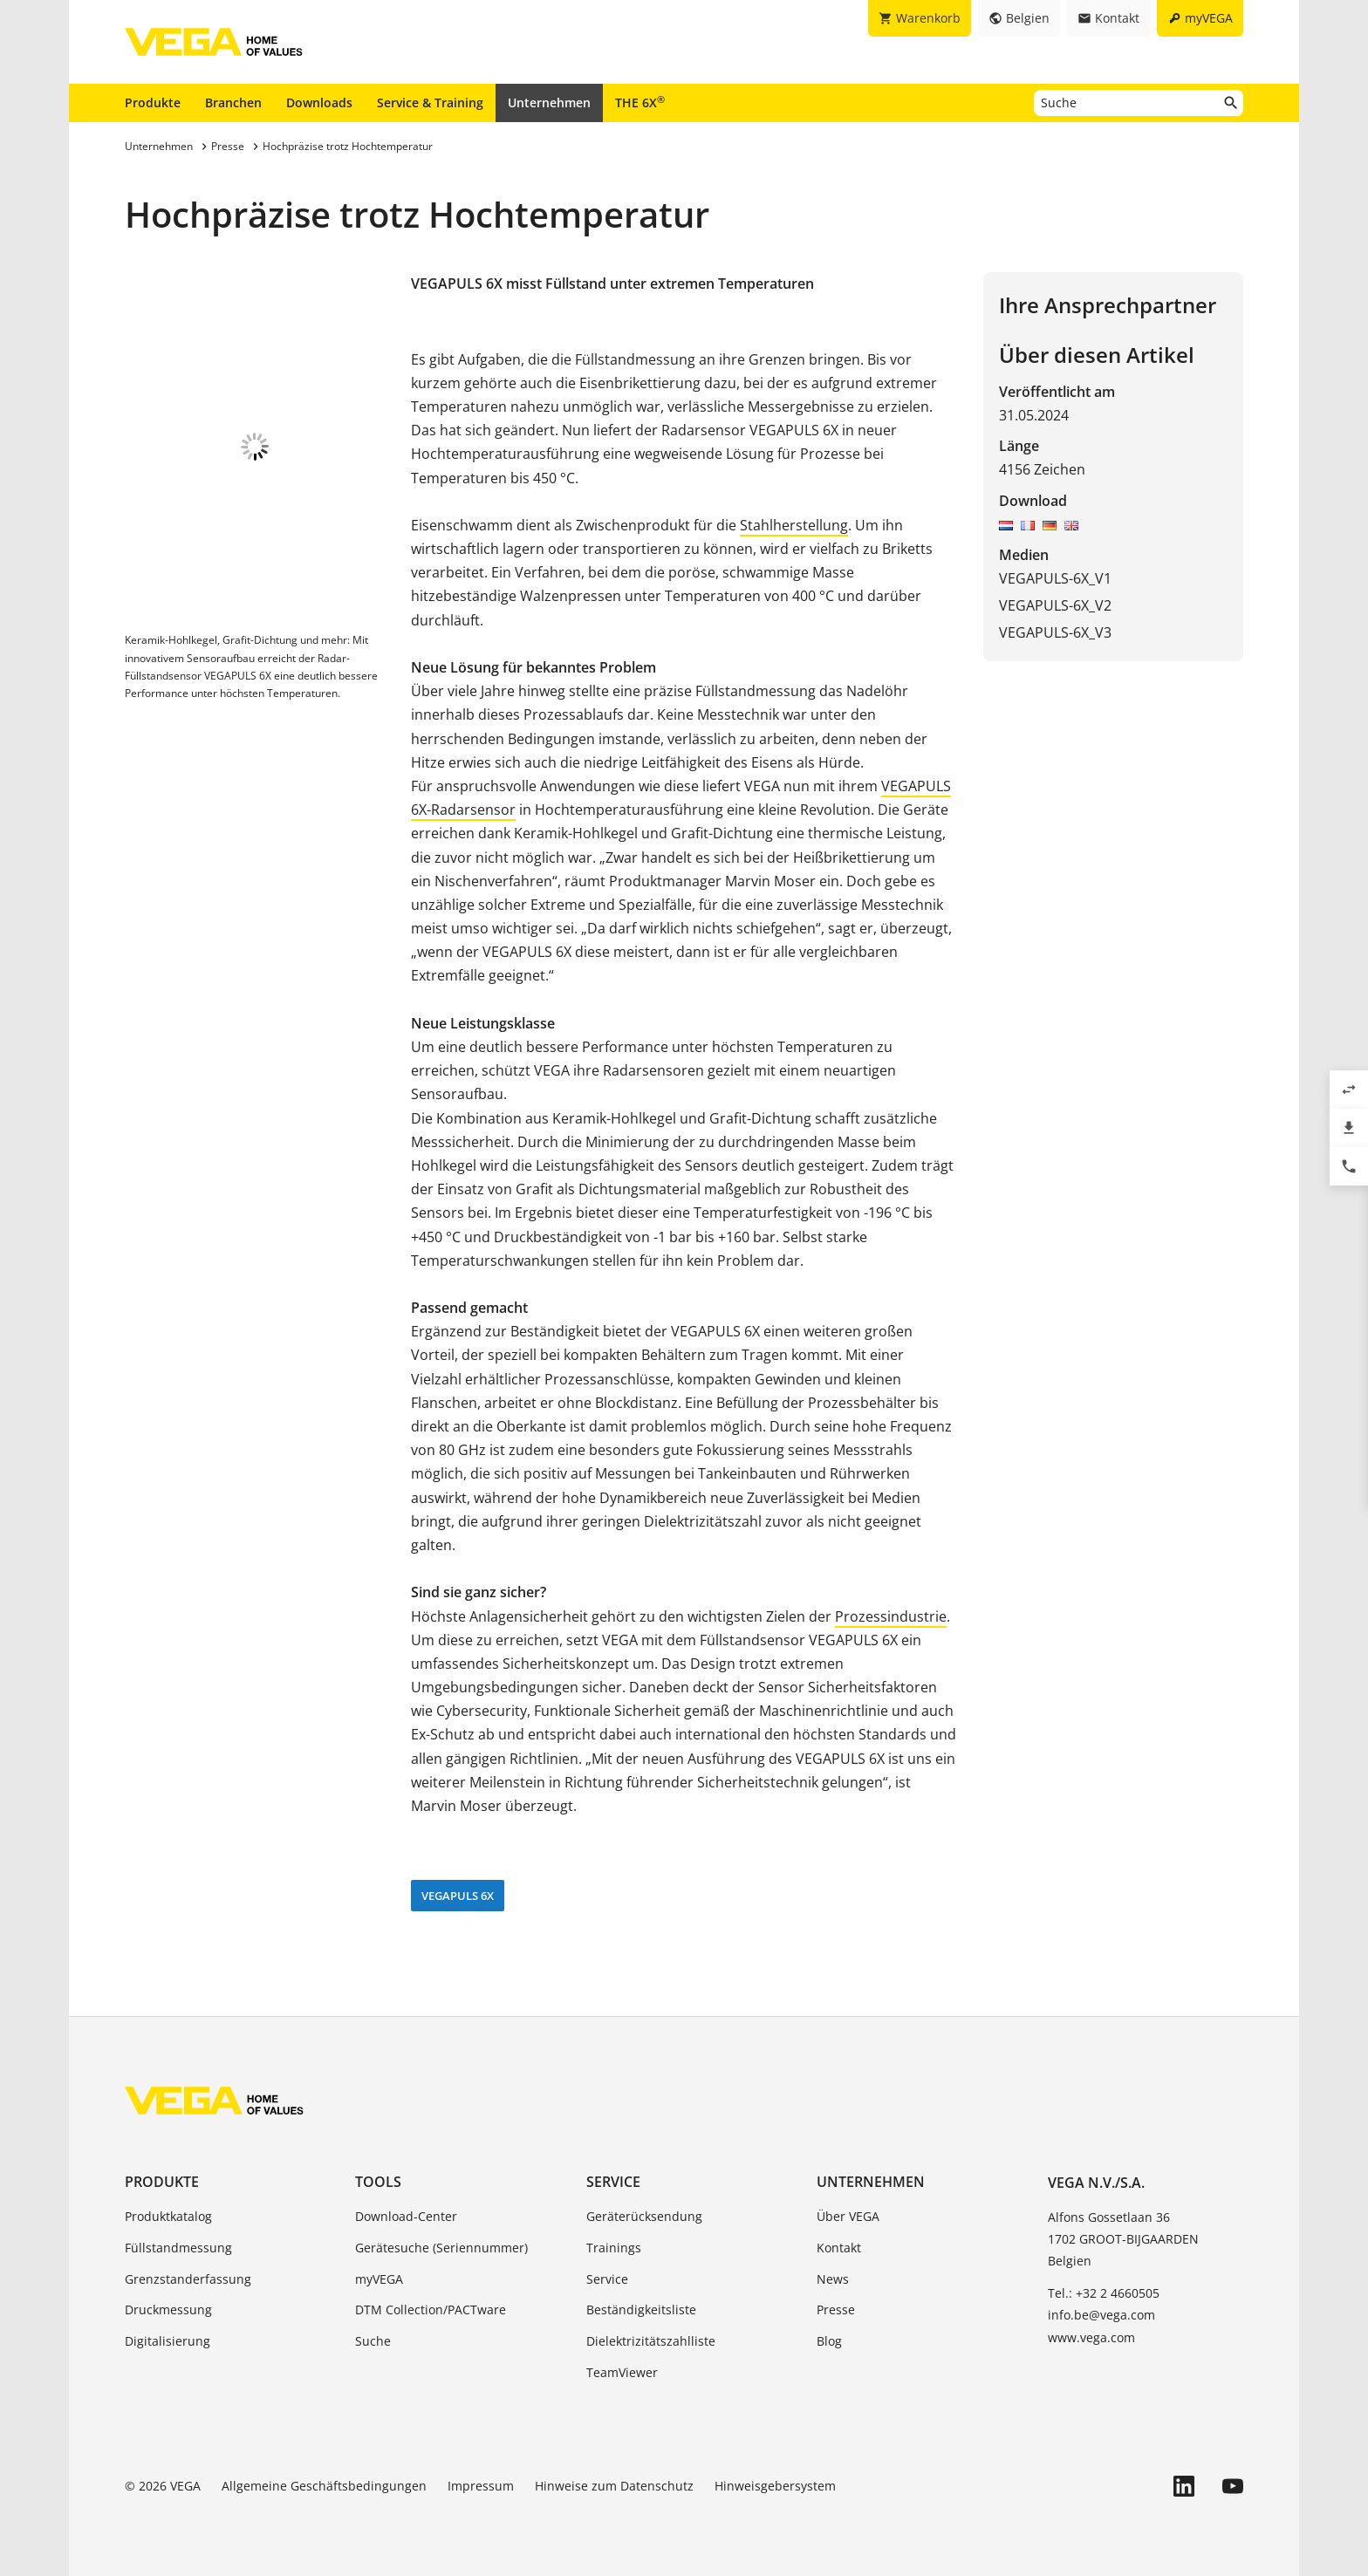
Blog (829, 2341)
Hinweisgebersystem (775, 2485)
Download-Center (406, 2216)
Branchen (233, 102)
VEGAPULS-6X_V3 (1055, 632)
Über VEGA (848, 2216)
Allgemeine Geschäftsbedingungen (324, 2485)
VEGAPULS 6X (457, 1895)
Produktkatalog (168, 2216)
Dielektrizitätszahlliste (650, 2341)
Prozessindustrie (891, 1616)
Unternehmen (549, 102)
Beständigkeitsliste (641, 2309)
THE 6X (640, 102)
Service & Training (430, 102)
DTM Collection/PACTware (430, 2309)
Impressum (481, 2485)
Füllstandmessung (178, 2247)
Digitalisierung (167, 2341)
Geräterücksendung (644, 2216)
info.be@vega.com (1101, 2314)
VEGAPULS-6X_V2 (1055, 605)
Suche (373, 2341)
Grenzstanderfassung (188, 2279)
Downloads (319, 102)
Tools (378, 2181)
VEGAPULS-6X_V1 (1055, 578)
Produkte (153, 102)
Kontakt (839, 2247)
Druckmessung (168, 2309)
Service (613, 2181)
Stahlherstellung (794, 525)
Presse (836, 2309)
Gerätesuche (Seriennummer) (441, 2247)
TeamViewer (622, 2372)
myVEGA (379, 2279)
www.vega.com (1091, 2337)
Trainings (613, 2247)
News (833, 2279)
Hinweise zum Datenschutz (614, 2485)
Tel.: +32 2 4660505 (1103, 2293)
